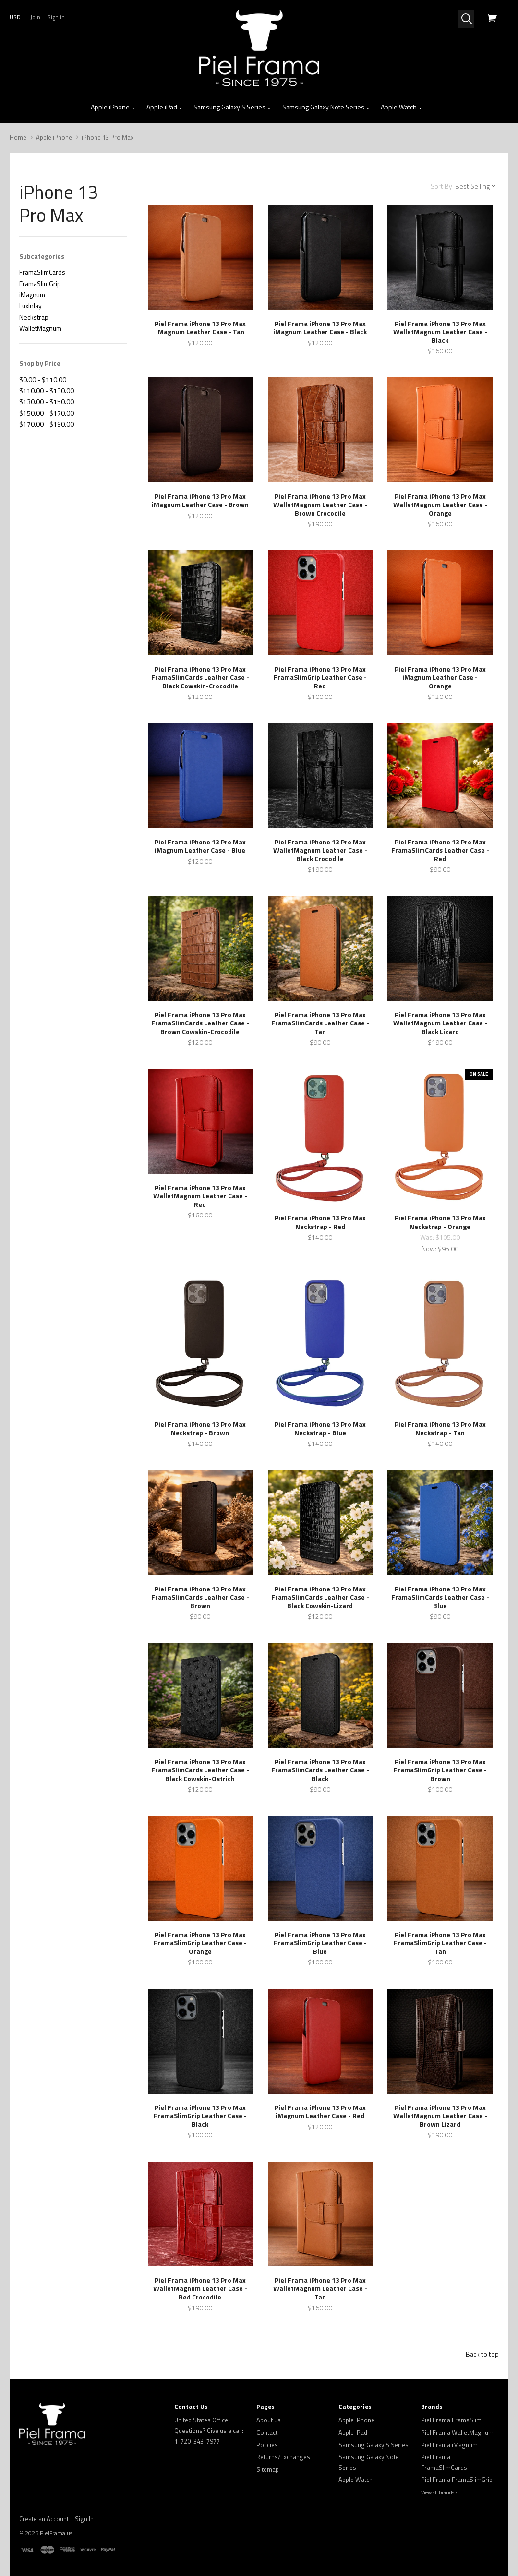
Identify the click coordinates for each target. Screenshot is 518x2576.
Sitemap (267, 2469)
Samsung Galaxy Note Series (326, 107)
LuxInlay (30, 306)
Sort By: (442, 186)
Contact (266, 2432)
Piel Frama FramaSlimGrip (457, 2479)
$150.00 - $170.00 (46, 413)
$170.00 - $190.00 (46, 424)
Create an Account (44, 2519)
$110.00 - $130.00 (46, 390)
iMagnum (32, 294)
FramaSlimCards (42, 272)
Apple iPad (164, 107)
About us (268, 2420)
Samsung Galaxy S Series (232, 107)
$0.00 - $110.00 (42, 379)
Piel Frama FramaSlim (451, 2420)
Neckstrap (33, 317)
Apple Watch (401, 107)
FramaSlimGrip (40, 283)
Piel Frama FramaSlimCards (444, 2462)
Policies (267, 2445)
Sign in (56, 17)
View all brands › (439, 2492)
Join (35, 17)
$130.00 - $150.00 (46, 402)
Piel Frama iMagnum (449, 2445)
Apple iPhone (113, 107)
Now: (430, 1248)
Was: (427, 1237)
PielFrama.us (56, 2533)
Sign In (84, 2519)
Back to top (482, 2354)
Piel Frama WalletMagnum (457, 2432)
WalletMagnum (40, 328)
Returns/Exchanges (283, 2457)
